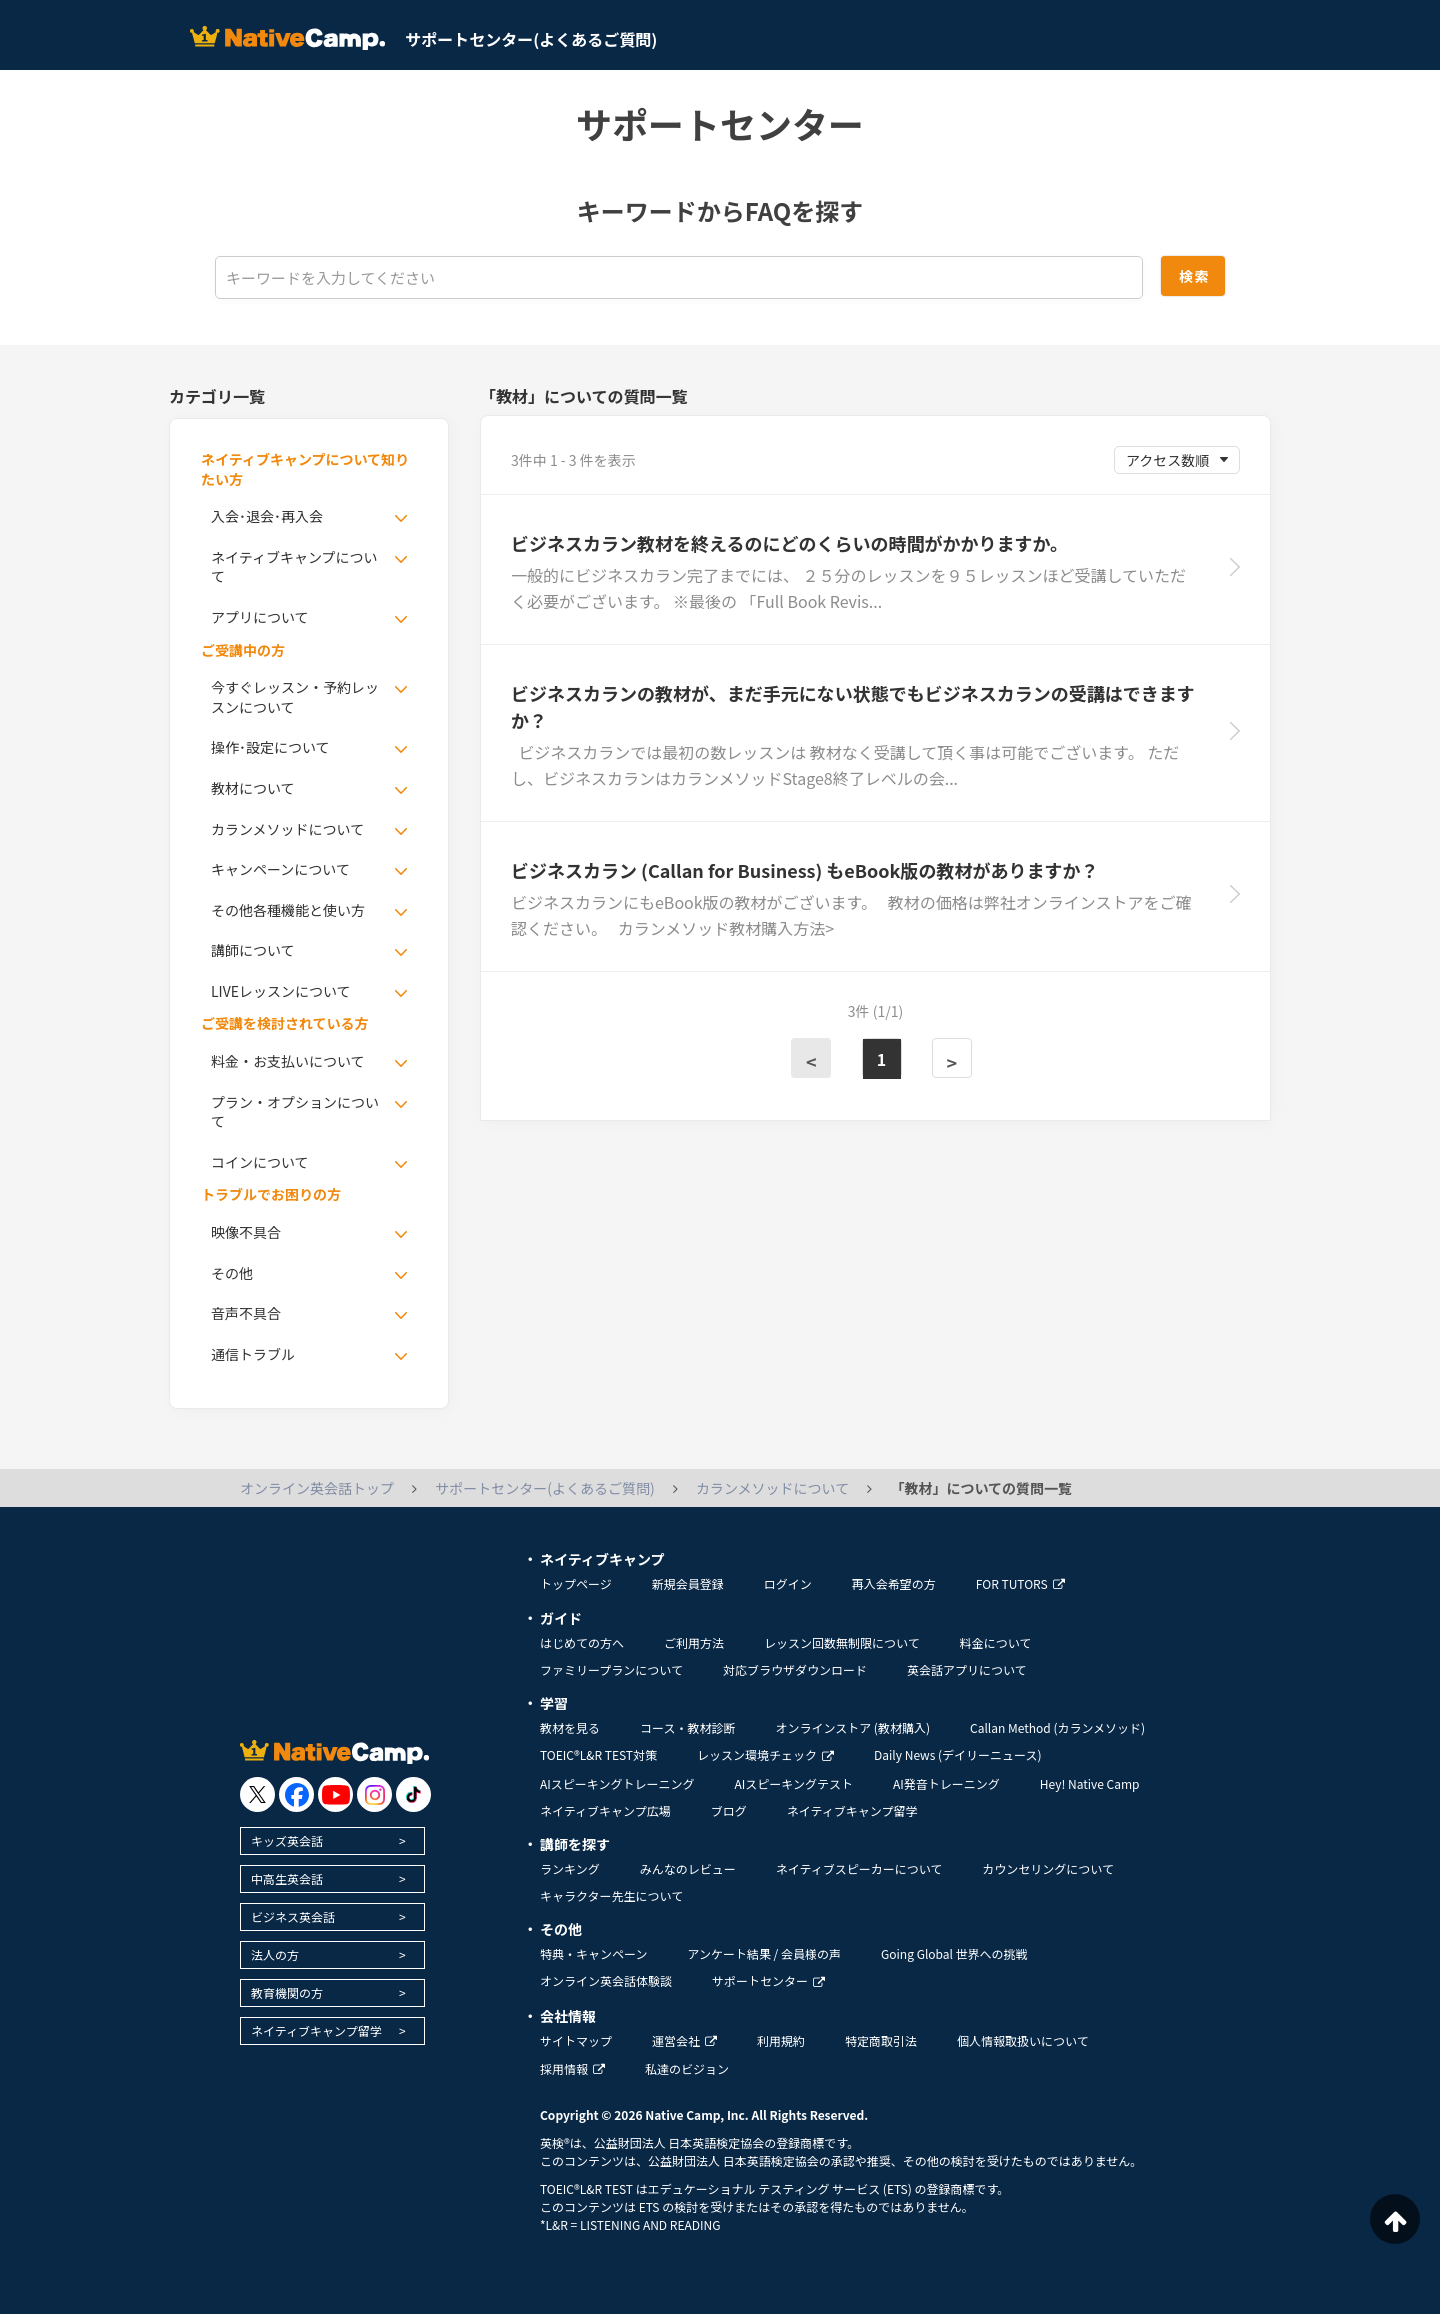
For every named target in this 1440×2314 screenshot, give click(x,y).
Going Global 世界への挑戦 (954, 1953)
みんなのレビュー (688, 1868)
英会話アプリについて (967, 1669)
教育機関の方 (287, 1992)
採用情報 (572, 2068)
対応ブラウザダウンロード (795, 1669)
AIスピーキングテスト (793, 1783)
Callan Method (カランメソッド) (1057, 1727)
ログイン (788, 1583)
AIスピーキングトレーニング (617, 1783)
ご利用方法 (694, 1642)
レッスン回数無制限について (842, 1642)
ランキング (570, 1868)
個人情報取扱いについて (1023, 2040)
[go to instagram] (374, 1794)
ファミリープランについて (611, 1669)
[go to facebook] (296, 1794)
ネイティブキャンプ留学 (316, 2030)
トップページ (576, 1583)
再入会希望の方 (894, 1583)
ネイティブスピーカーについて (859, 1868)
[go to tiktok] (413, 1794)
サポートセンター (768, 1980)
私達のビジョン (687, 2068)
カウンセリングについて (1048, 1868)
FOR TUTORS (1020, 1583)
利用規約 (781, 2040)
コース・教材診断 (687, 1727)
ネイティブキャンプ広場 (605, 1810)
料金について (996, 1642)
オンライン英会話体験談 (606, 1980)
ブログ (729, 1810)
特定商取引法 (881, 2040)
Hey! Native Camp (1090, 1783)
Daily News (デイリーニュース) (957, 1754)
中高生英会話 (287, 1878)
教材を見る (570, 1727)
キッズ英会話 (287, 1840)
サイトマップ (576, 2040)
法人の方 (275, 1954)
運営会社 (684, 2040)
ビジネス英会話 (293, 1916)
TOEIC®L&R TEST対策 (598, 1754)
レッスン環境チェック (765, 1754)
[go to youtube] (335, 1794)
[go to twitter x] (257, 1794)
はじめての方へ (582, 1642)
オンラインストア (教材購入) (852, 1727)
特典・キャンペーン (593, 1953)
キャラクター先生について (611, 1895)
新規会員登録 (688, 1583)
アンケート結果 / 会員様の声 (764, 1953)
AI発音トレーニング (946, 1783)
